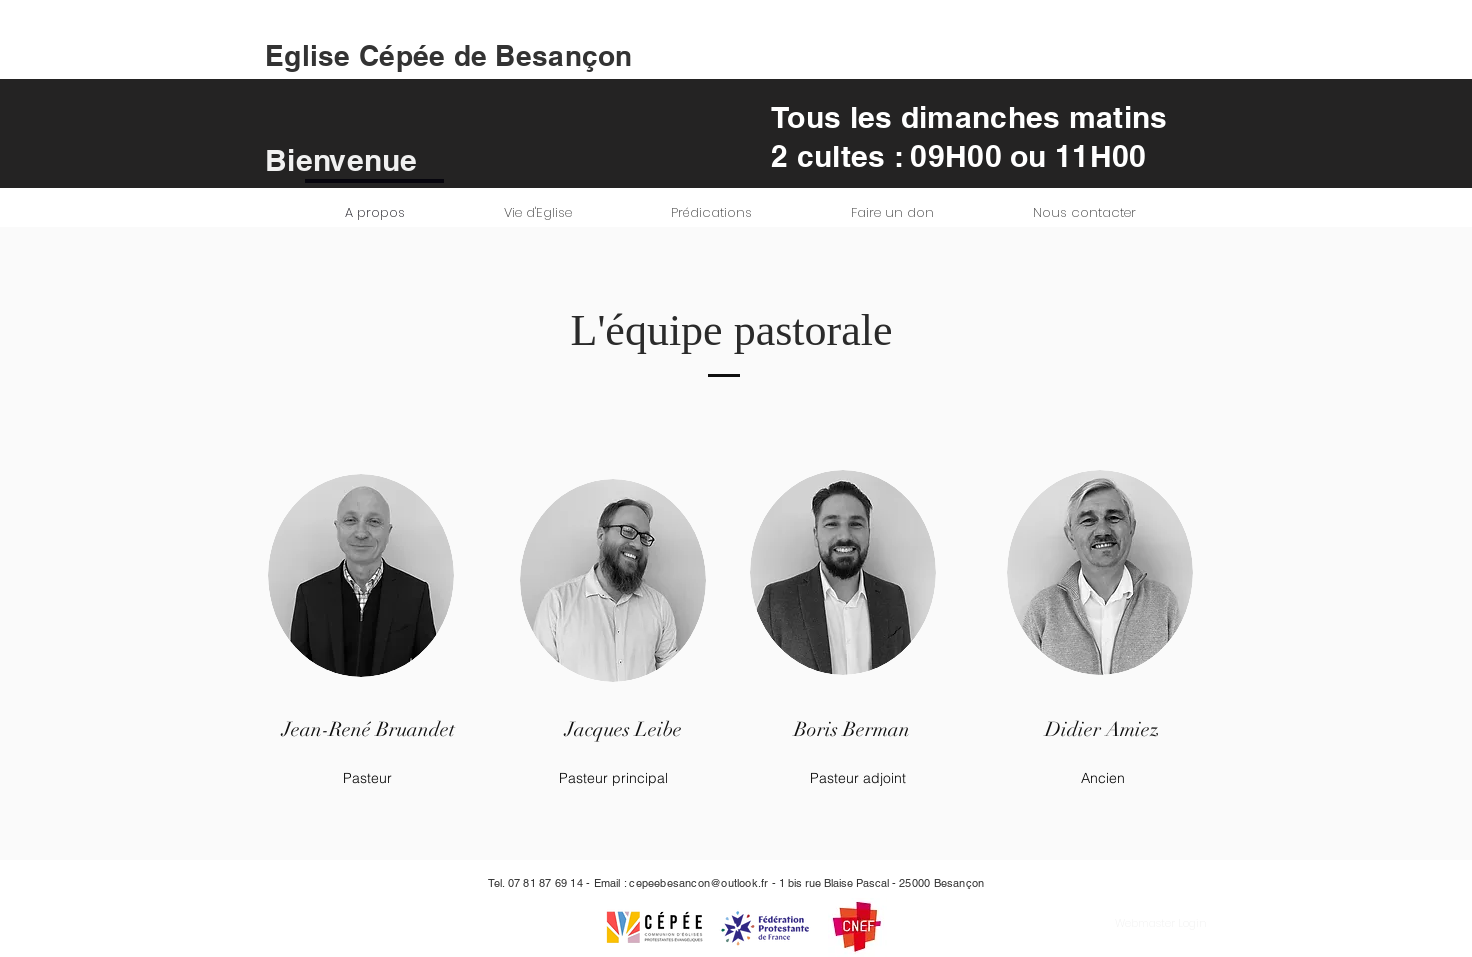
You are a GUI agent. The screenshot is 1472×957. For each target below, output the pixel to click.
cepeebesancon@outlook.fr (698, 883)
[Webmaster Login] (1161, 923)
